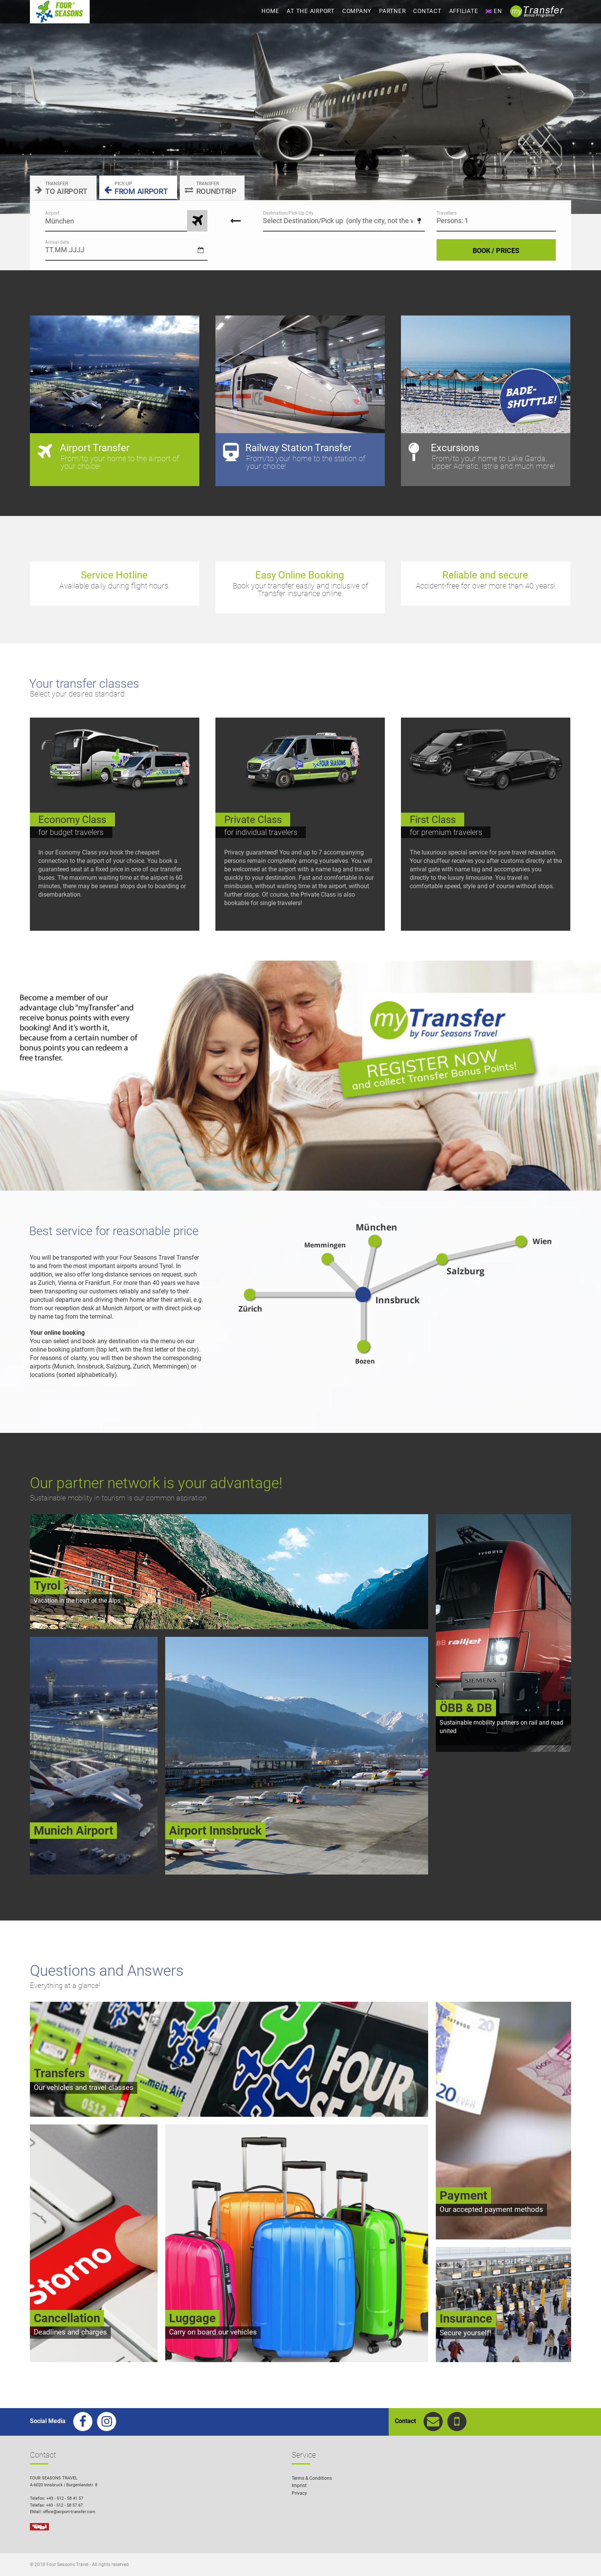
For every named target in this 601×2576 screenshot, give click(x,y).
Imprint (299, 2485)
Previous (18, 93)
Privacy (299, 2493)
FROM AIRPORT (135, 188)
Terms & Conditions (312, 2478)
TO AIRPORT (61, 188)
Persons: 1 (452, 221)
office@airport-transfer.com (69, 2511)
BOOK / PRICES (496, 250)
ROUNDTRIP (210, 188)
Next (583, 93)
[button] (584, 2559)
